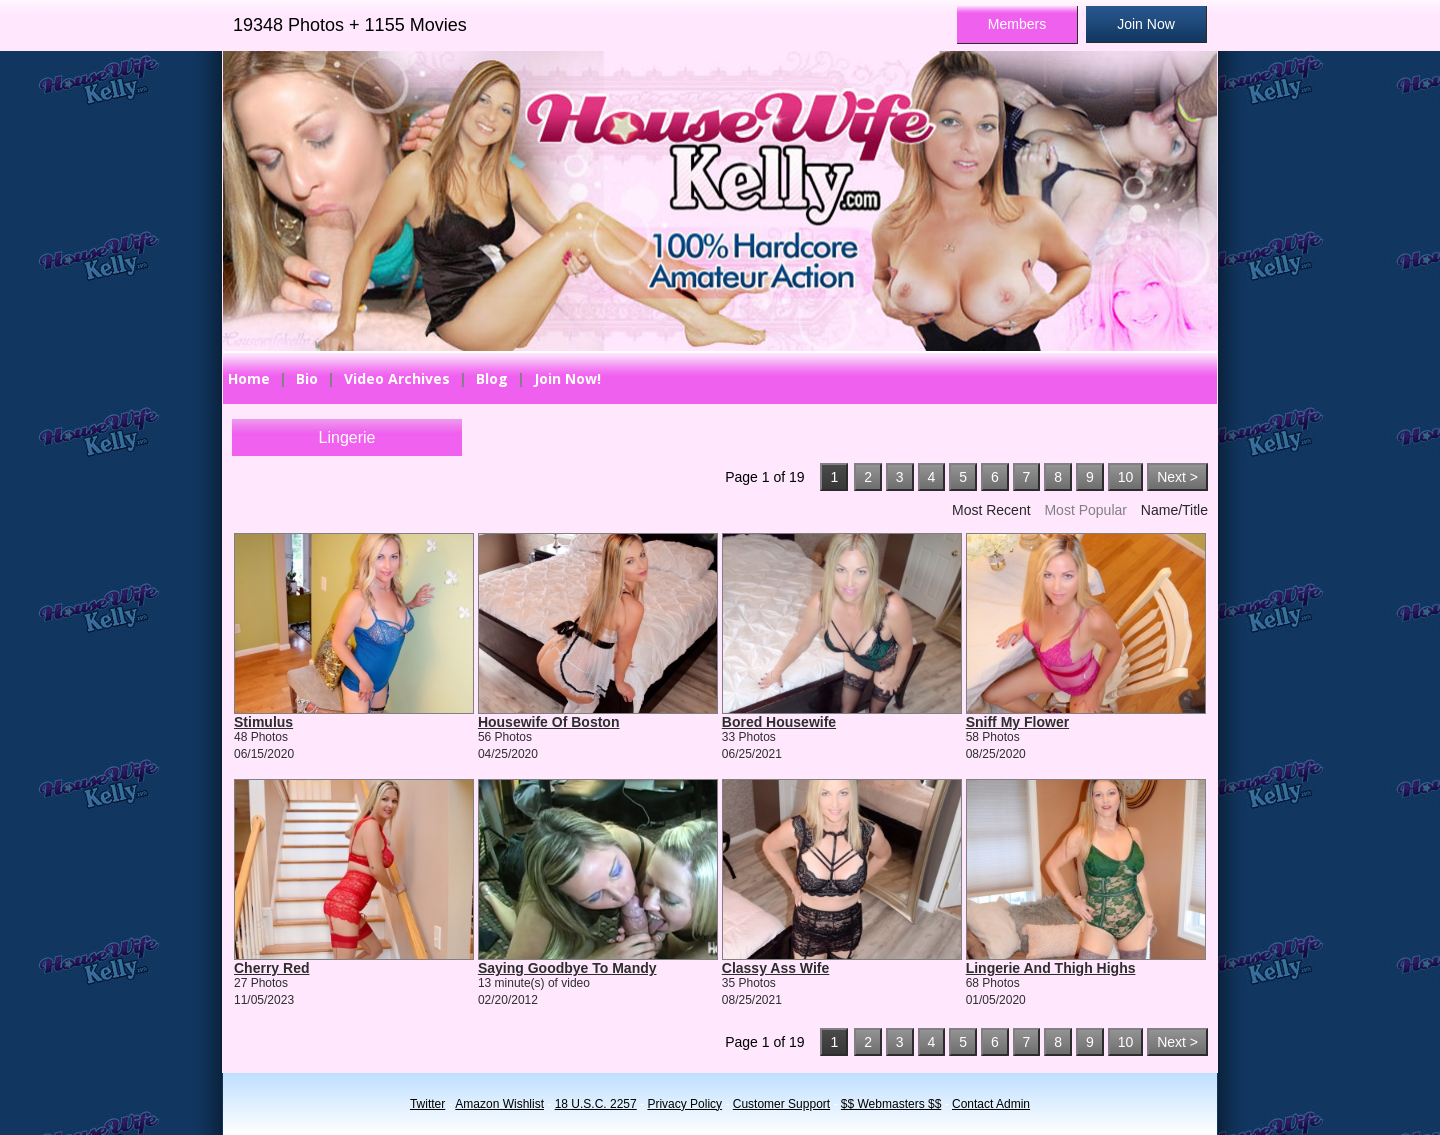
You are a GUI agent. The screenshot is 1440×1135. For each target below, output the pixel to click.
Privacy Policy (684, 1104)
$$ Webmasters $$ (891, 1104)
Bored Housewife (779, 722)
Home (249, 378)
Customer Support (781, 1104)
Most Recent (991, 510)
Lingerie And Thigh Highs (1051, 968)
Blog (492, 378)
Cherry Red (271, 968)
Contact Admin (991, 1104)
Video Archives (397, 378)
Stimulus (263, 722)
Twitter (427, 1104)
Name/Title (1174, 510)
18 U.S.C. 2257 (596, 1104)
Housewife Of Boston (549, 722)
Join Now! (567, 378)
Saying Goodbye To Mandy (567, 968)
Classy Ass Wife (776, 968)
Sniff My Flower (1017, 722)
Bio (307, 378)
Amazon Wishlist (499, 1104)
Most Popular (1085, 510)
